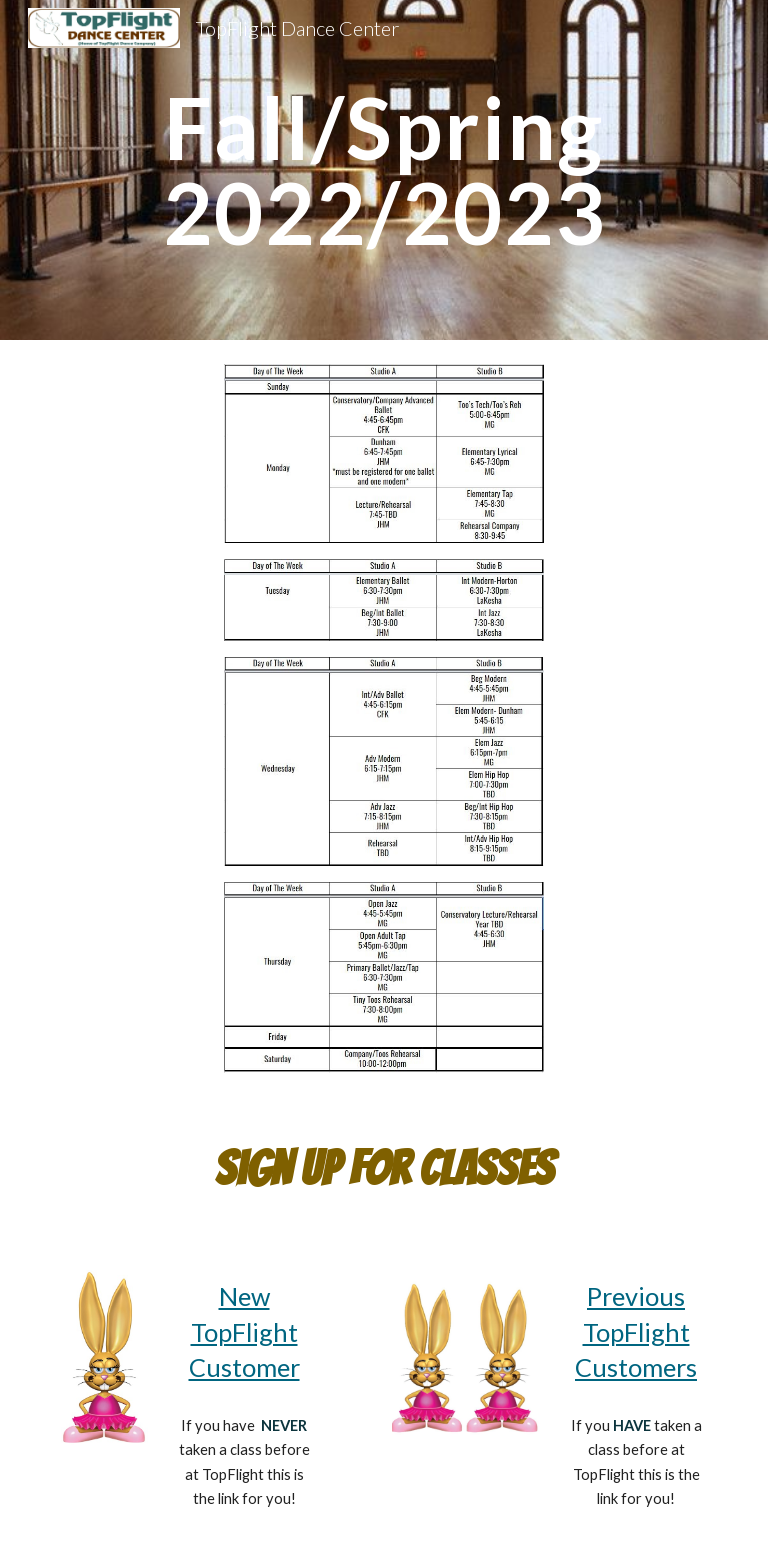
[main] (383, 170)
